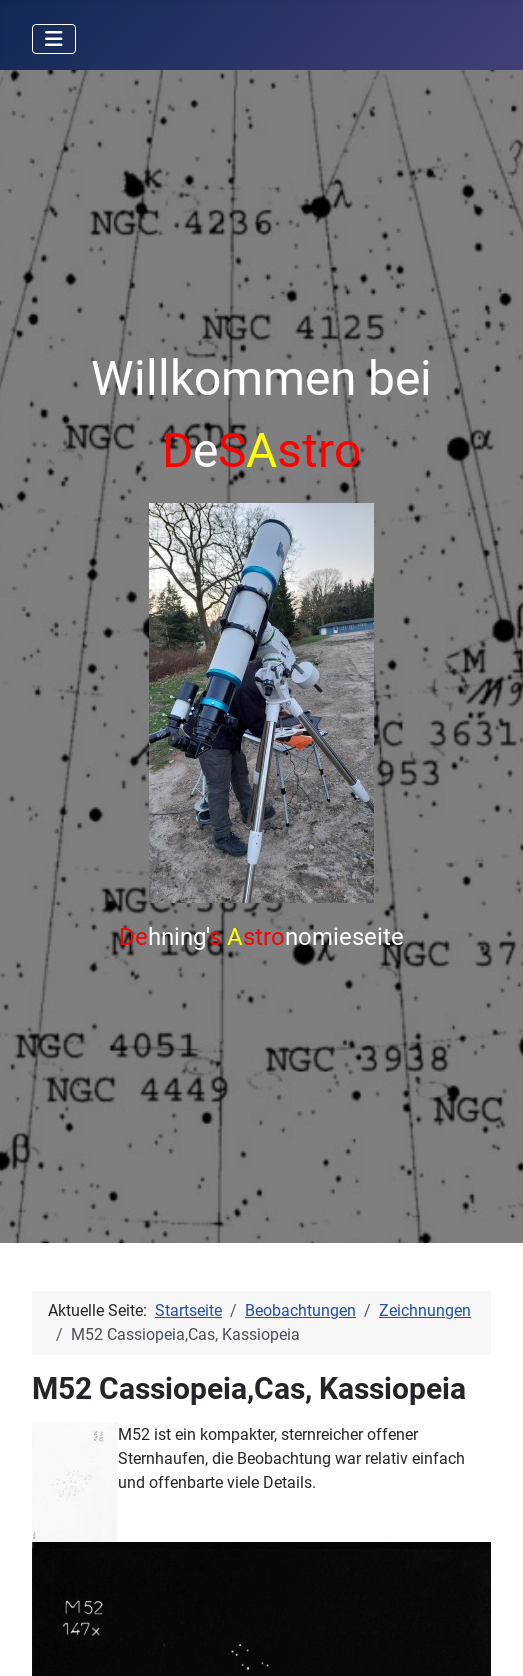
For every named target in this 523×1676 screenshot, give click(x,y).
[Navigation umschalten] (54, 39)
